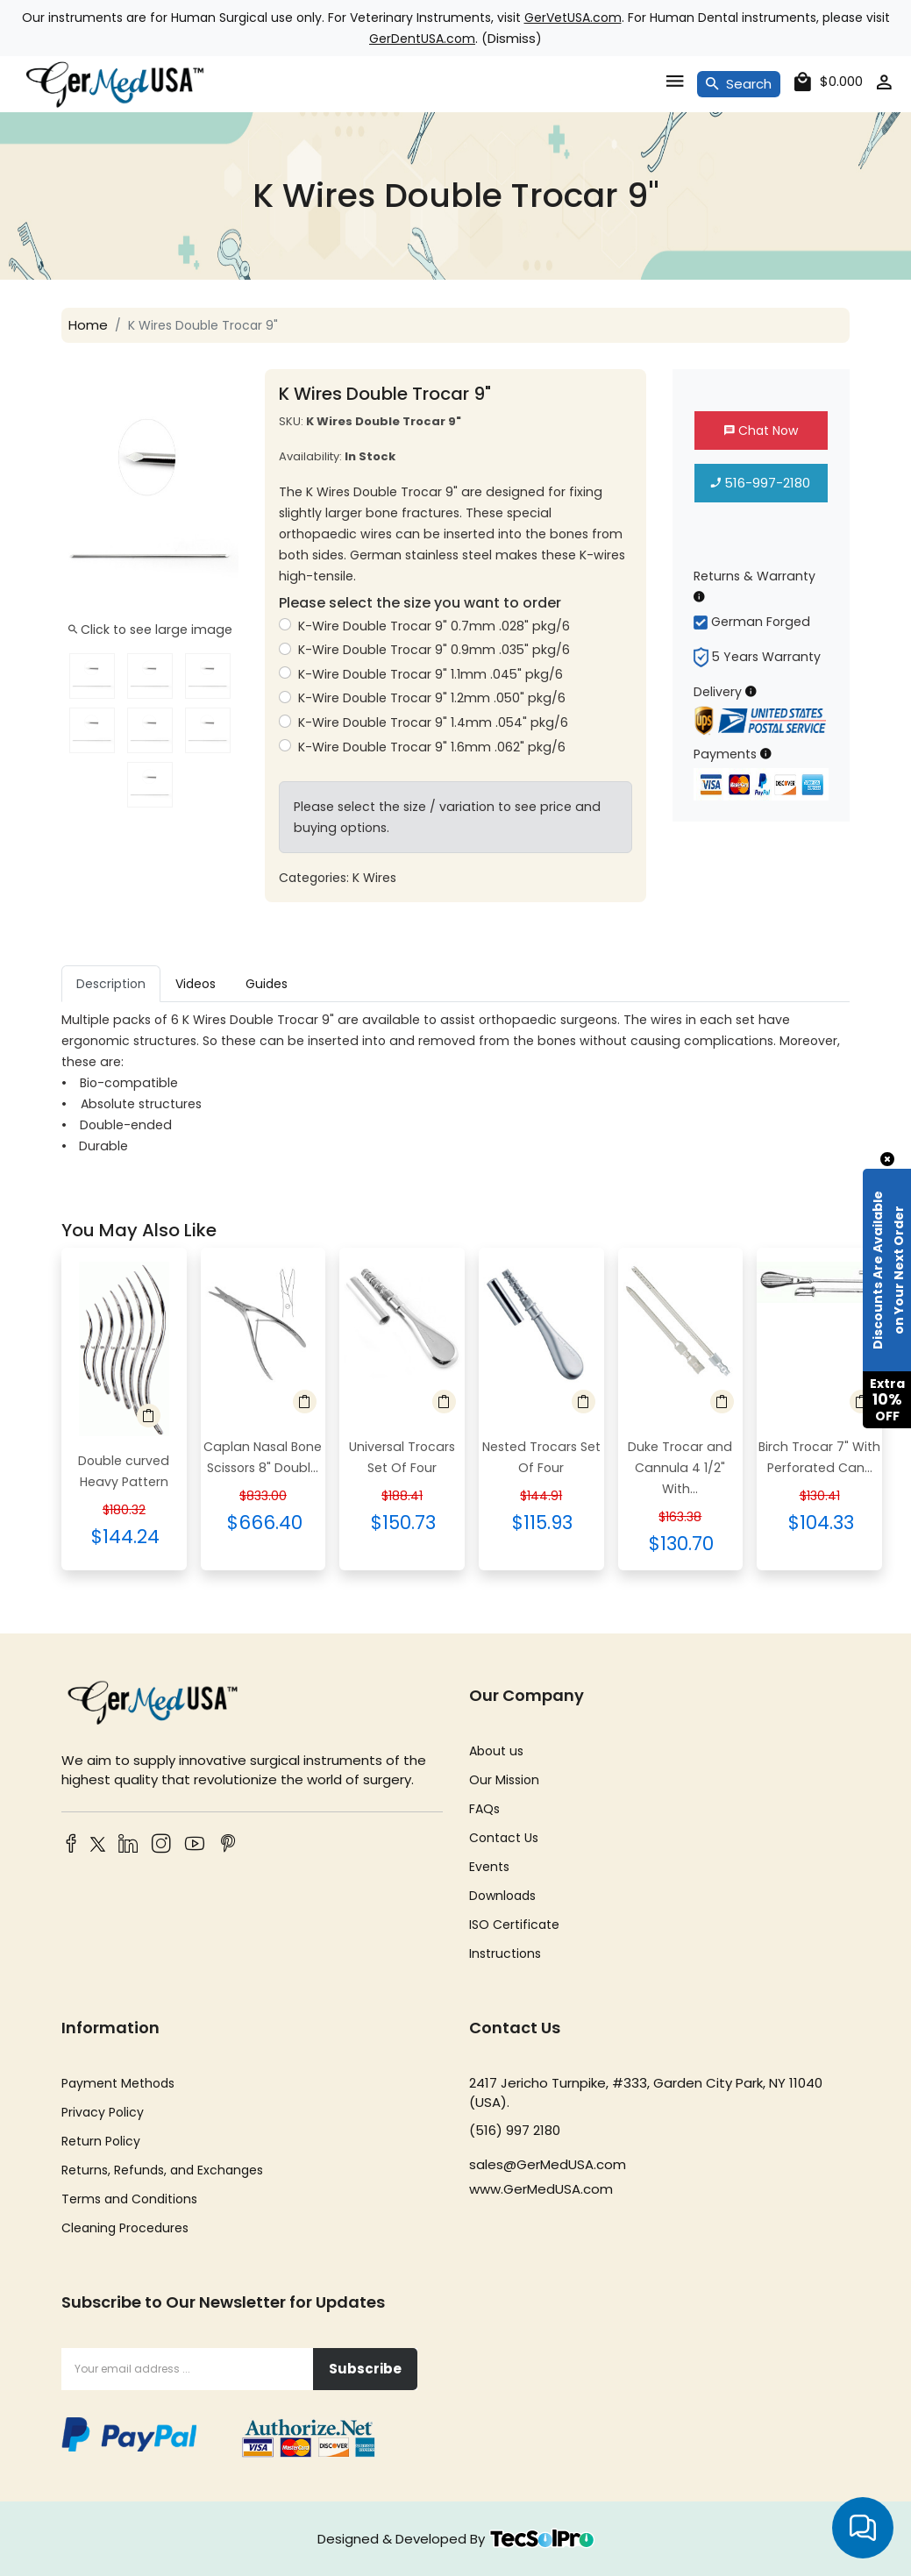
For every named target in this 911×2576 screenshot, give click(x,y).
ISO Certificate (514, 1924)
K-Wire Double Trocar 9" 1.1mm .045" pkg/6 (430, 674)
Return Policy (100, 2141)
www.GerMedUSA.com (541, 2189)
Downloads (502, 1895)
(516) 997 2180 (514, 2130)
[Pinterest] (228, 1845)
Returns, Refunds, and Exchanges (162, 2170)
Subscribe (365, 2368)
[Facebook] (71, 1845)
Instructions (505, 1953)
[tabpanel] (455, 1082)
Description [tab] (111, 984)
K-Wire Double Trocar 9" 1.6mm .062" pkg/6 (431, 747)
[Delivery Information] (751, 691)
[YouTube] (194, 1845)
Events (489, 1866)
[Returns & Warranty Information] (699, 596)
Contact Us (503, 1838)
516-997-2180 (760, 483)
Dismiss (512, 38)
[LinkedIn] (128, 1845)
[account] (884, 85)
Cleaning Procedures (125, 2228)
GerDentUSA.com (422, 38)
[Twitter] (94, 1847)
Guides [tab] (267, 984)
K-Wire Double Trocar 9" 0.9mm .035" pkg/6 (433, 649)
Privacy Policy (102, 2112)
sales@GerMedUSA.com (547, 2164)
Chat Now (761, 430)
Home (88, 325)
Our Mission (504, 1780)
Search (739, 84)
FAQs (484, 1809)
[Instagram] (161, 1845)
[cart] (828, 82)
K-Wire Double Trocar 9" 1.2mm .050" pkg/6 (431, 698)
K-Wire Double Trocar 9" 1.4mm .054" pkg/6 (432, 722)
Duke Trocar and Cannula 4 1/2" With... (680, 1468)
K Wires (374, 877)
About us (496, 1751)
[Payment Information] (766, 753)
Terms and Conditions (129, 2199)
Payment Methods (117, 2083)
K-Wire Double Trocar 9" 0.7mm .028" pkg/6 (433, 626)
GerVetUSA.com (573, 17)
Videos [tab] (195, 984)
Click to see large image (150, 629)
